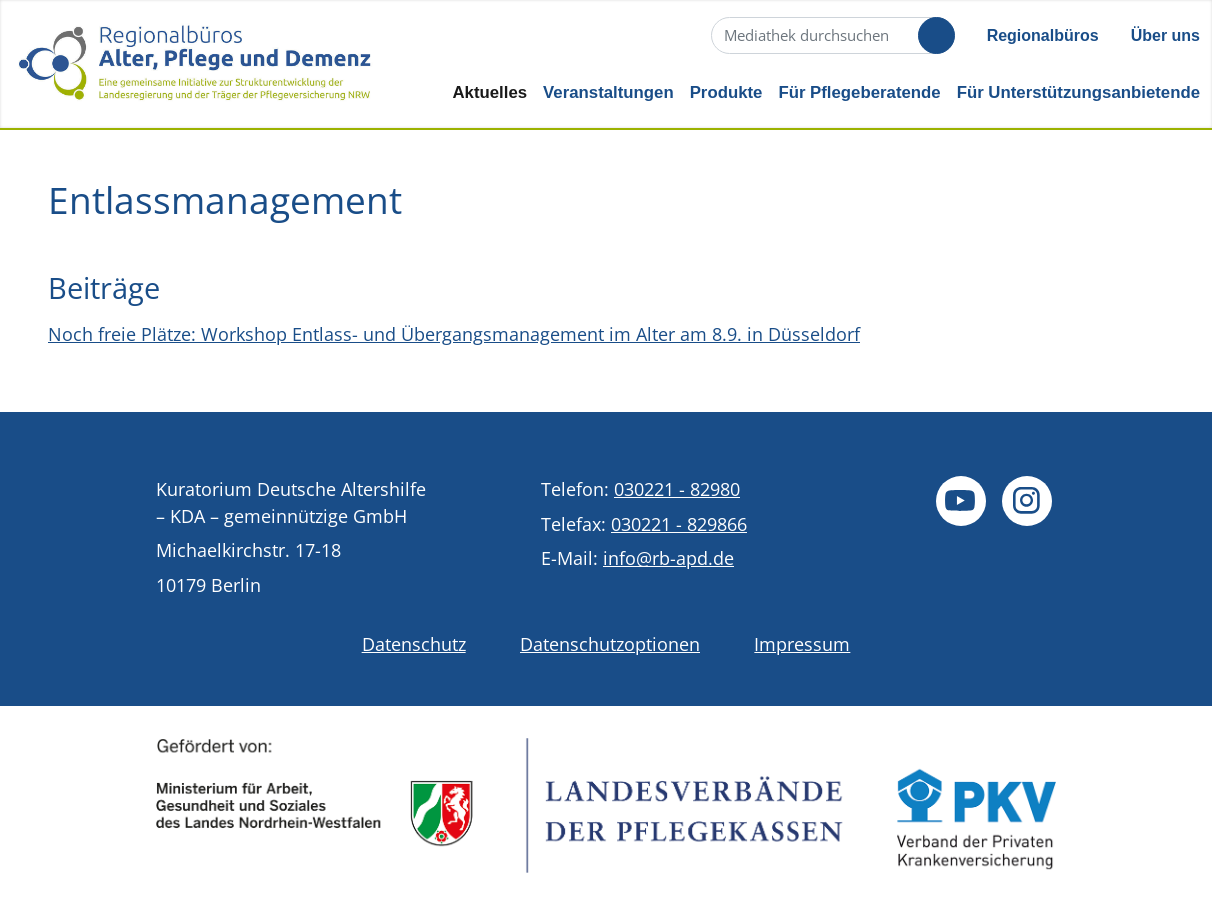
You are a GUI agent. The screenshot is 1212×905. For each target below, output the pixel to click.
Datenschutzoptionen (610, 644)
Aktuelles (489, 92)
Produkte (726, 92)
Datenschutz (414, 644)
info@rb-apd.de (668, 558)
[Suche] (831, 35)
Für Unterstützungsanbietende (1078, 92)
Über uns (1165, 35)
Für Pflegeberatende (859, 92)
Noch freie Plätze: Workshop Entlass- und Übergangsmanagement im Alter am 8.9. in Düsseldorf (454, 334)
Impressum (802, 644)
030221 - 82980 (677, 489)
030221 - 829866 (679, 524)
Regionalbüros (1043, 35)
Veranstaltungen (608, 92)
